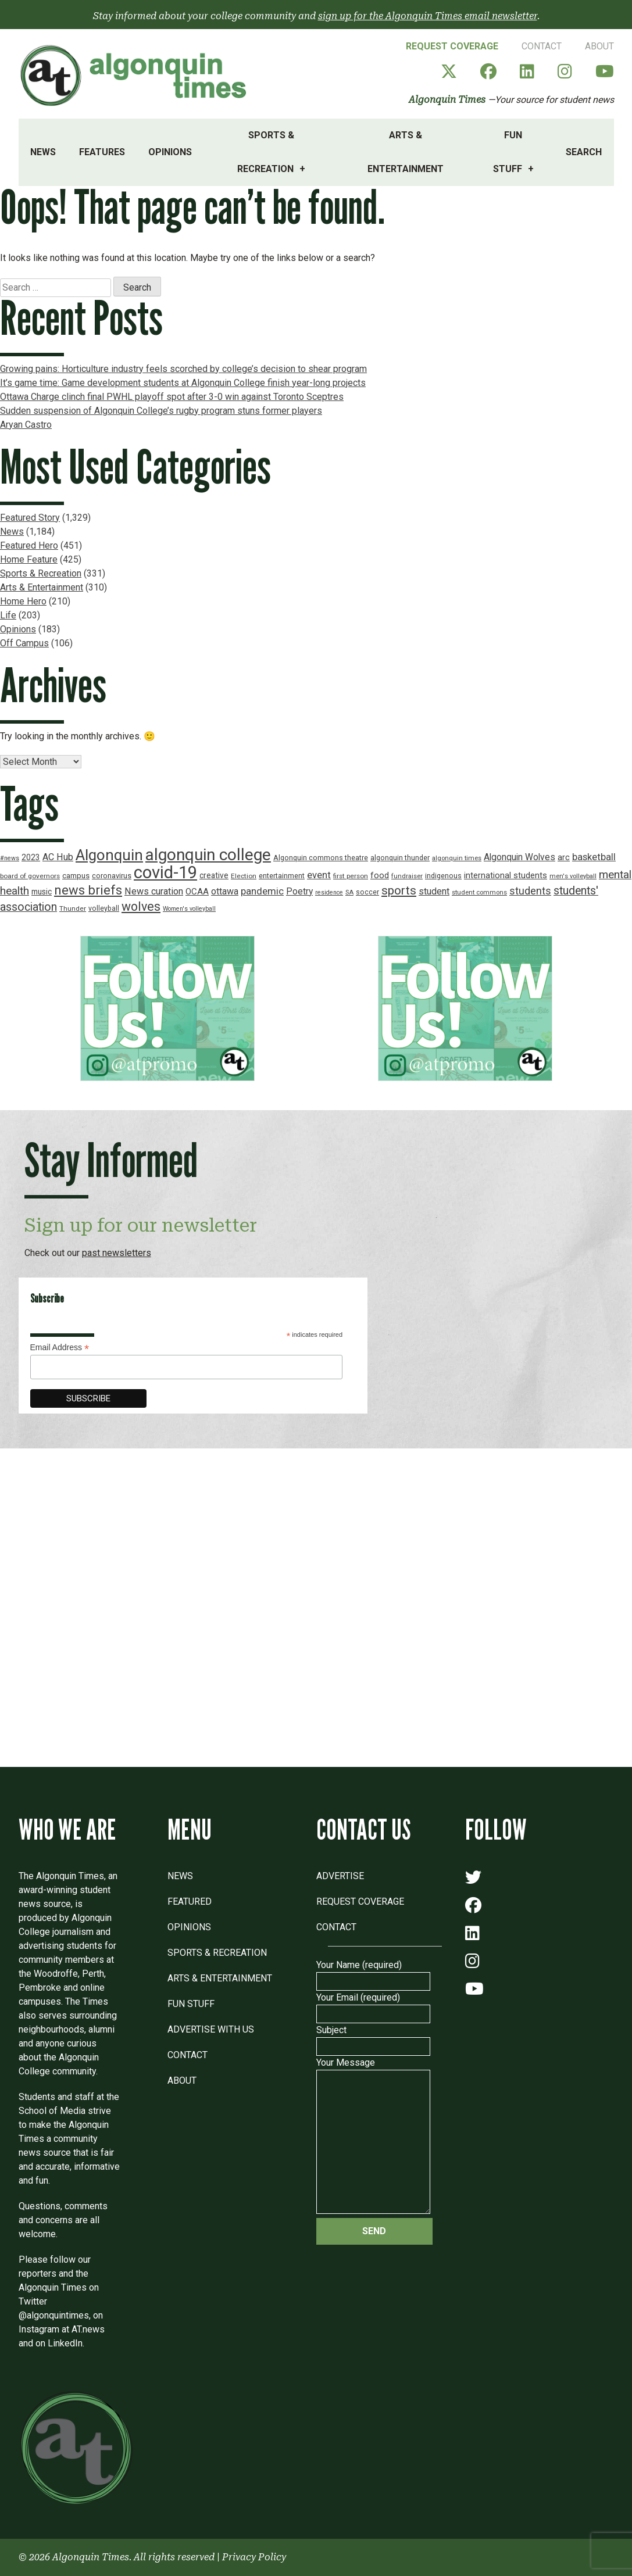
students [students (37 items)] (530, 891)
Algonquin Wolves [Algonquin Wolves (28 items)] (519, 857)
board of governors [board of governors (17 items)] (30, 876)
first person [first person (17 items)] (350, 876)
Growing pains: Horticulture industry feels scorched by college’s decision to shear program (183, 368)
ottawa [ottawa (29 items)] (224, 891)
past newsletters (116, 1252)
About (599, 46)
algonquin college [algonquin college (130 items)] (208, 854)
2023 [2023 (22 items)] (31, 857)
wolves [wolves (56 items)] (141, 906)
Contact (542, 46)
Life (8, 615)
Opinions (170, 152)
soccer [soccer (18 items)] (367, 892)
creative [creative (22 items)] (213, 875)
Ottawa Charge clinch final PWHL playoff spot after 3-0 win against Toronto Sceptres (172, 396)
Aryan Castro (26, 424)
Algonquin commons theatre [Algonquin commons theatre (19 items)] (320, 857)
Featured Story (30, 517)
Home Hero (23, 601)
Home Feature (29, 559)
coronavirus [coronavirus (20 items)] (111, 875)
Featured (189, 1901)
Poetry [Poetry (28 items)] (299, 891)
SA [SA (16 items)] (349, 892)
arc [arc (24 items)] (564, 858)
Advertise (340, 1875)
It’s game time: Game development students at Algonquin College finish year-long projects (183, 382)
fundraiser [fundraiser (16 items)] (407, 876)
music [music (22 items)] (41, 891)
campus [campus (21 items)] (76, 875)
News (43, 152)
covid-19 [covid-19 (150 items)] (165, 872)
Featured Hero (29, 545)
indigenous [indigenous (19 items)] (443, 875)
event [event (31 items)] (319, 875)
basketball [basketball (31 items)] (594, 857)
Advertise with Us (210, 2029)
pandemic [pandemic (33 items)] (262, 891)
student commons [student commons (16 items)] (479, 892)
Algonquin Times (447, 99)
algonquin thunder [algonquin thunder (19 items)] (400, 857)
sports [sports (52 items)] (398, 890)
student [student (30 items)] (434, 891)
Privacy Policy (254, 2557)
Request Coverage (452, 46)
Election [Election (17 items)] (243, 876)
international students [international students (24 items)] (505, 876)
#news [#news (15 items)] (9, 858)
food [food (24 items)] (379, 876)
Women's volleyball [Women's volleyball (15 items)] (189, 909)
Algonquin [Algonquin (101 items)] (109, 855)
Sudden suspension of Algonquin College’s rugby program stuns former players (161, 410)
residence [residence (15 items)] (329, 892)
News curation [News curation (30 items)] (153, 891)
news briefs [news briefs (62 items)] (88, 890)
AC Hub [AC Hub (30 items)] (57, 857)
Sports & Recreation (265, 152)
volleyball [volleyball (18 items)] (103, 908)
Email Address (60, 1347)
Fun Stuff (508, 152)
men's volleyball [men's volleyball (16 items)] (573, 876)
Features (102, 152)
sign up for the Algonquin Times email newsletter (427, 16)
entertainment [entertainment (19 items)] (282, 875)
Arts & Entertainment (405, 152)
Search (584, 152)
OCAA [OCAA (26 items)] (197, 891)
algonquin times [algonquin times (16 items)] (456, 858)
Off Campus (24, 643)
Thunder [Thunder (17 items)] (72, 908)
